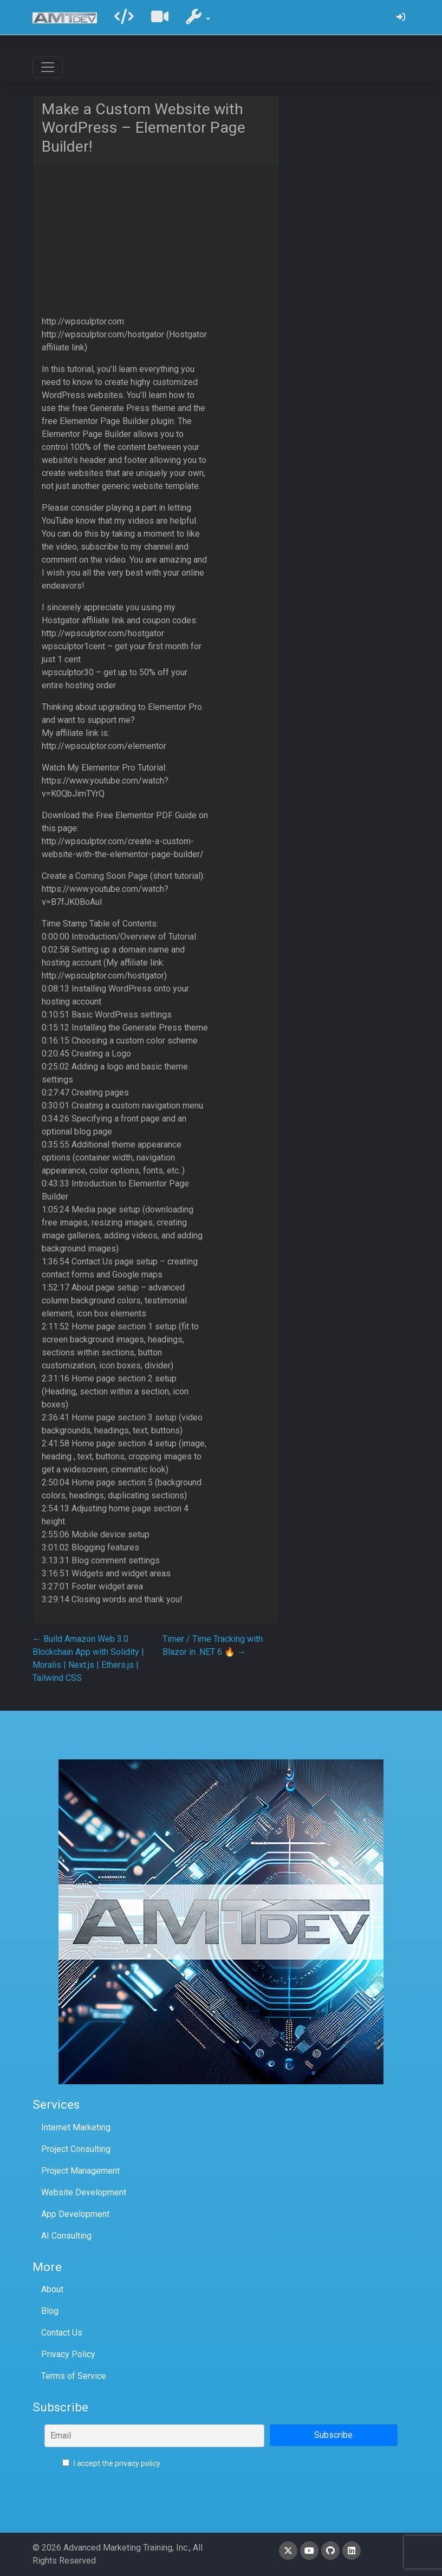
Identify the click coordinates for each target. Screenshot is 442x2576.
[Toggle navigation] (47, 67)
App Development (75, 2214)
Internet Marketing (75, 2127)
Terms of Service (73, 2376)
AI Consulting (66, 2236)
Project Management (80, 2171)
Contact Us (61, 2332)
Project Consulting (75, 2149)
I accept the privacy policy (111, 2463)
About (52, 2289)
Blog (49, 2311)
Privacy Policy (68, 2354)
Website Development (83, 2192)
